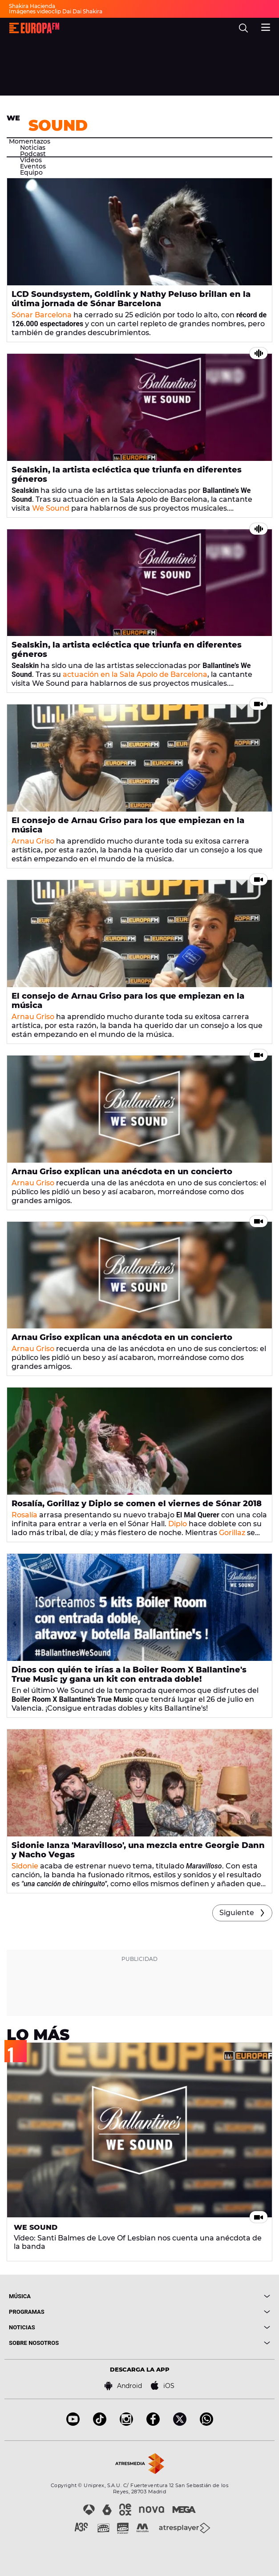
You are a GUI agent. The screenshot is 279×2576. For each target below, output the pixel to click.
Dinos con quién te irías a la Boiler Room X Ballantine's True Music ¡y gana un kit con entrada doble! (129, 1674)
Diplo (177, 1524)
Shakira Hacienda (32, 6)
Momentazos (29, 141)
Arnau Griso (33, 841)
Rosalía (24, 1515)
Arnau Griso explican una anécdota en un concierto (122, 1171)
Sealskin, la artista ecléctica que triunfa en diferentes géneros (127, 474)
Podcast (33, 154)
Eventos (33, 166)
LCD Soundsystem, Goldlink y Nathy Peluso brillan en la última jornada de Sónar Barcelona (131, 298)
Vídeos (31, 160)
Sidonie (25, 1866)
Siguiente (236, 1912)
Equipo (31, 172)
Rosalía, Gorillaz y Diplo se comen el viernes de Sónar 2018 (137, 1503)
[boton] (205, 2296)
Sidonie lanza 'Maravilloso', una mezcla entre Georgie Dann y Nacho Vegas (138, 1850)
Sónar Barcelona (42, 315)
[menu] (265, 26)
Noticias (32, 148)
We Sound (50, 508)
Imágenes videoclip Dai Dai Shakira (55, 11)
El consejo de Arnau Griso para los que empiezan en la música (128, 825)
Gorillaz (232, 1532)
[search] (243, 28)
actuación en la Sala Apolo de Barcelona (135, 674)
